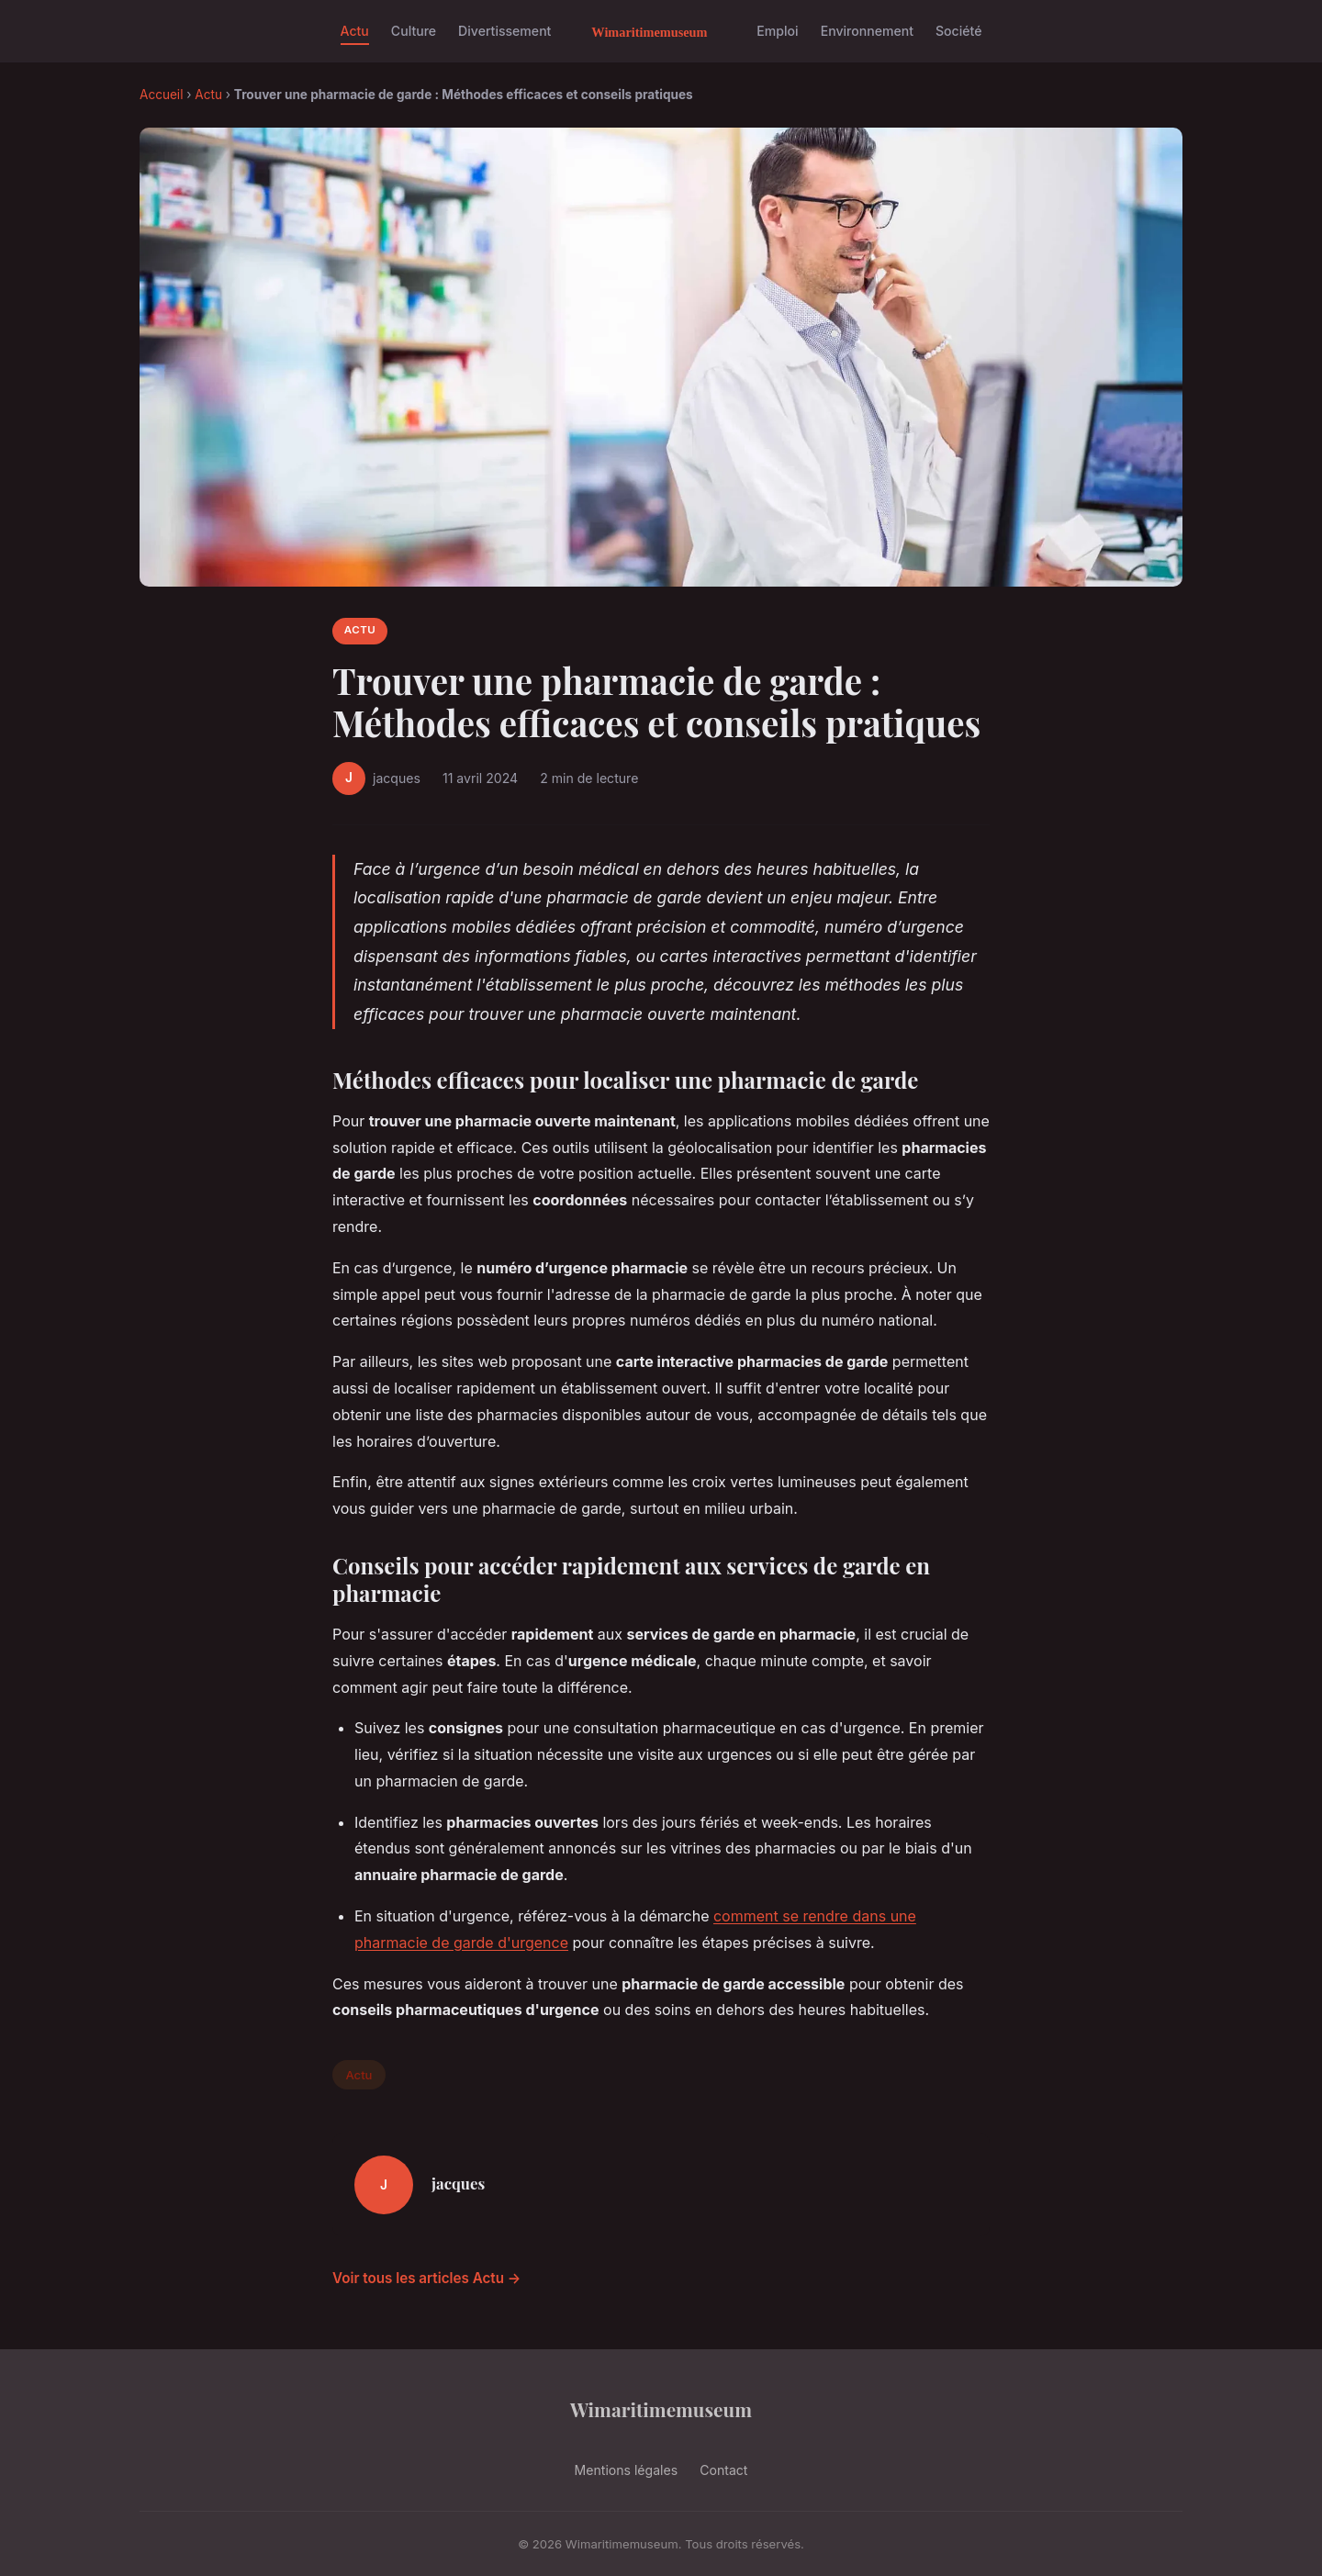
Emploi (777, 31)
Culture (413, 31)
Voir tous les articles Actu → (426, 2278)
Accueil (161, 94)
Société (958, 31)
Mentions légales (626, 2470)
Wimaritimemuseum (661, 2409)
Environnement (867, 31)
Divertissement (504, 31)
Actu (355, 31)
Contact (723, 2470)
